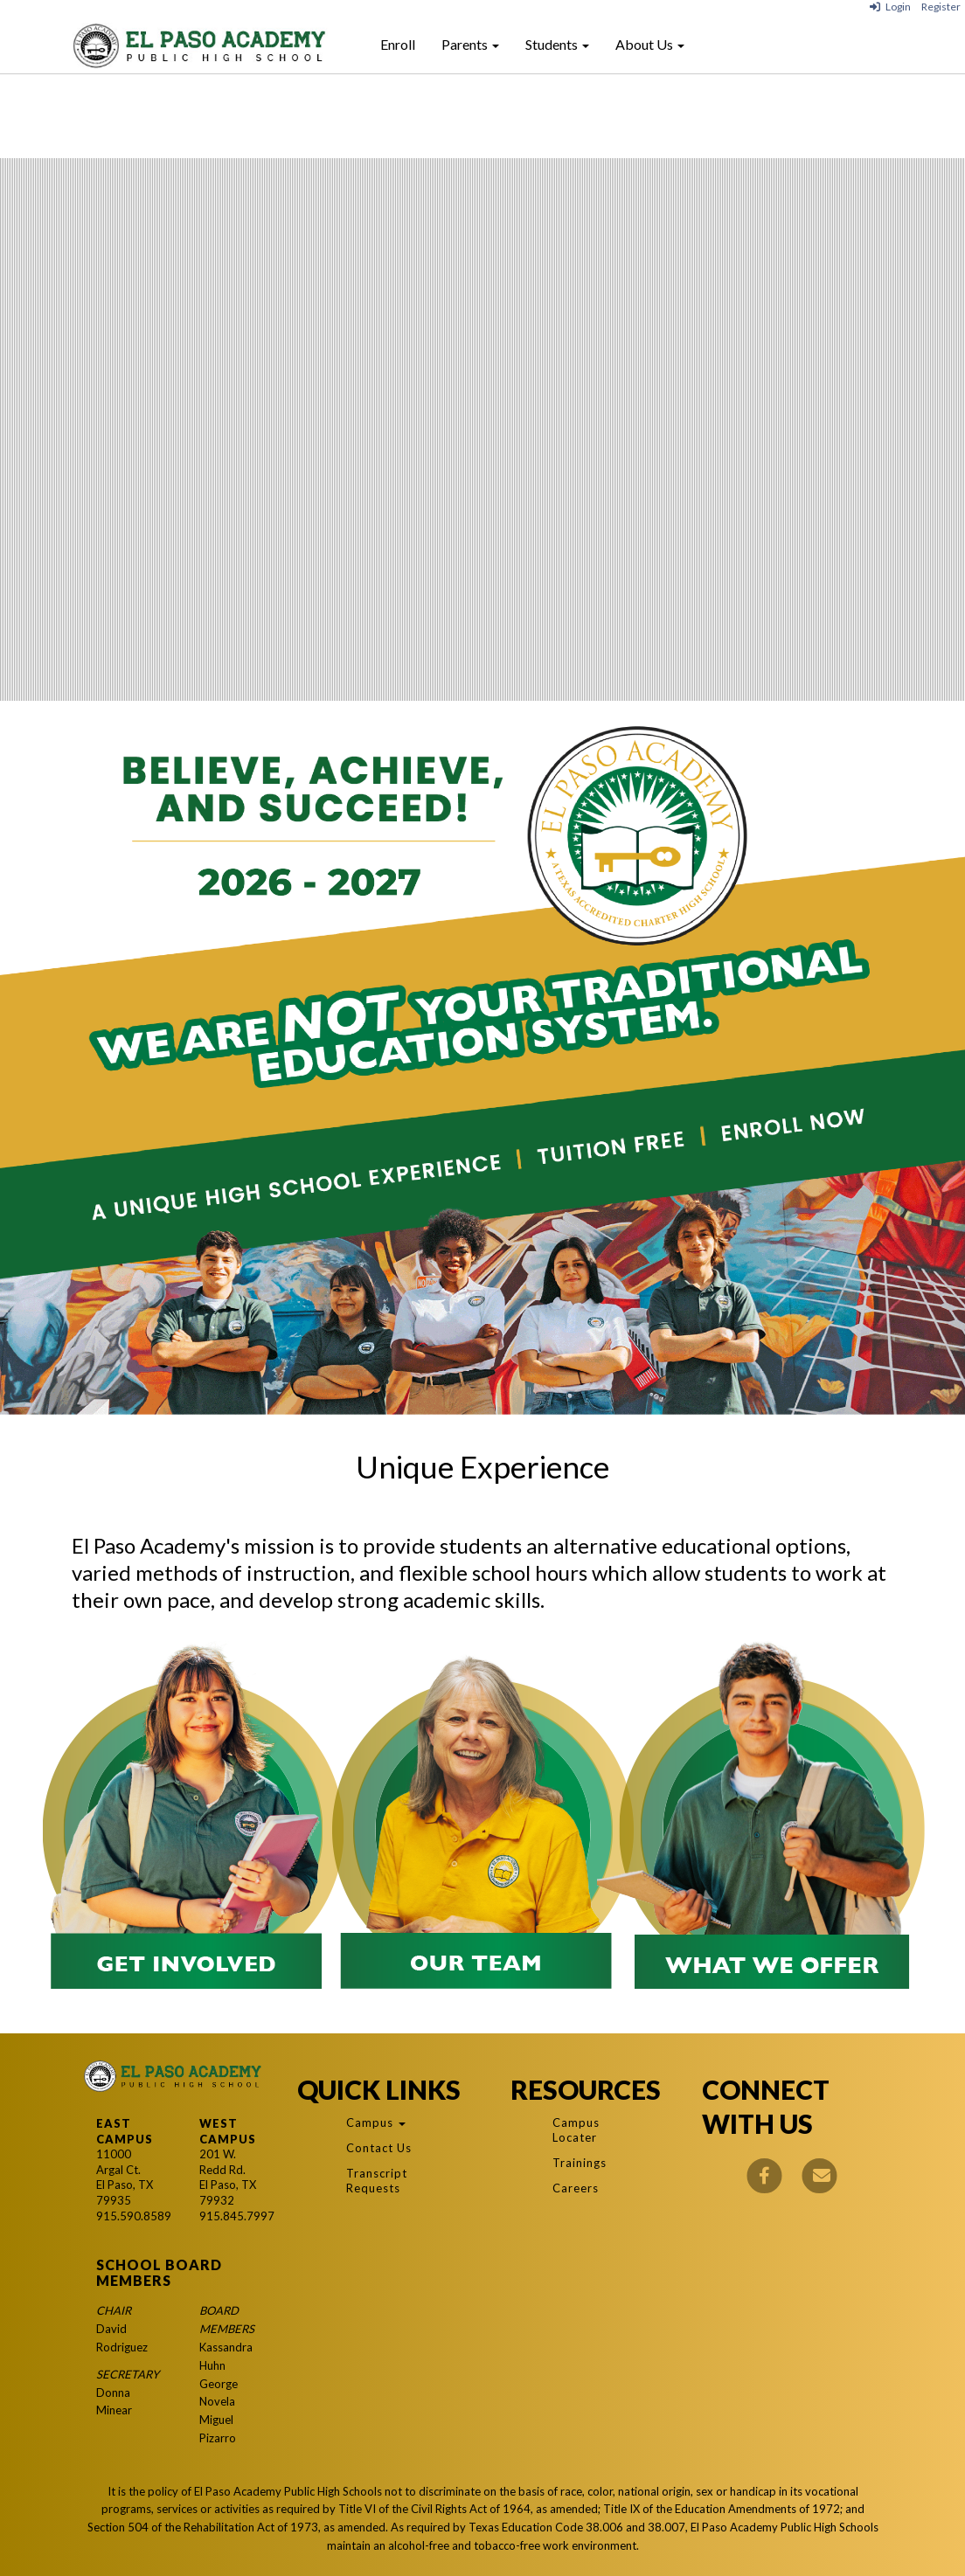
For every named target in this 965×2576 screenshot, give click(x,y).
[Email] (820, 2173)
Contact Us (379, 2148)
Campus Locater (576, 2130)
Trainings (579, 2163)
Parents (470, 44)
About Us (649, 44)
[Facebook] (765, 2173)
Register (941, 6)
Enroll (397, 44)
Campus (376, 2122)
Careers (575, 2188)
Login (890, 6)
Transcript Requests (376, 2180)
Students (557, 44)
